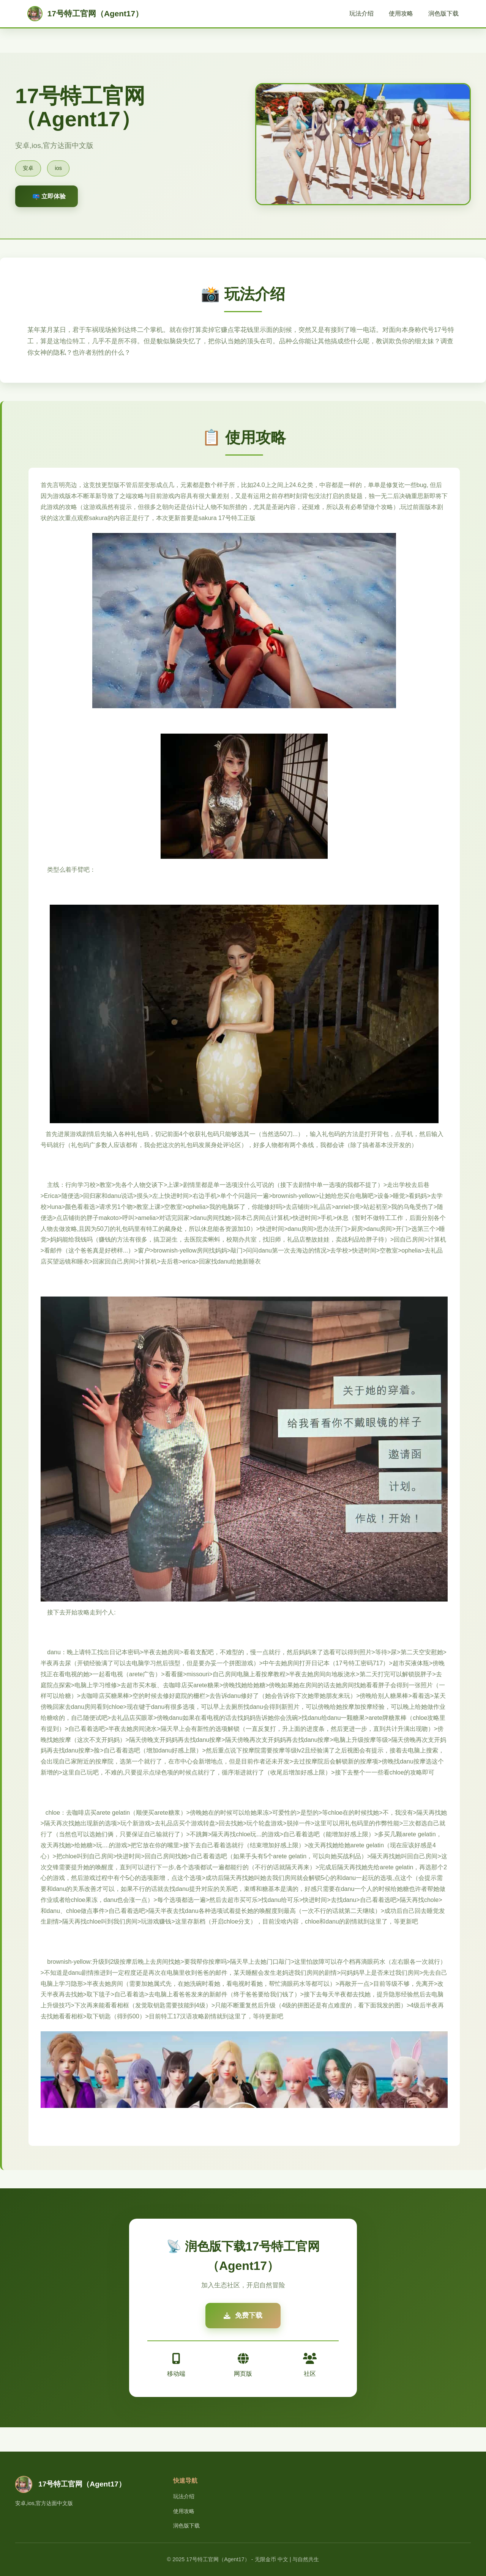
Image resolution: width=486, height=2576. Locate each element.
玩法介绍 (361, 13)
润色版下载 (443, 13)
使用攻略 (401, 13)
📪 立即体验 (49, 196)
